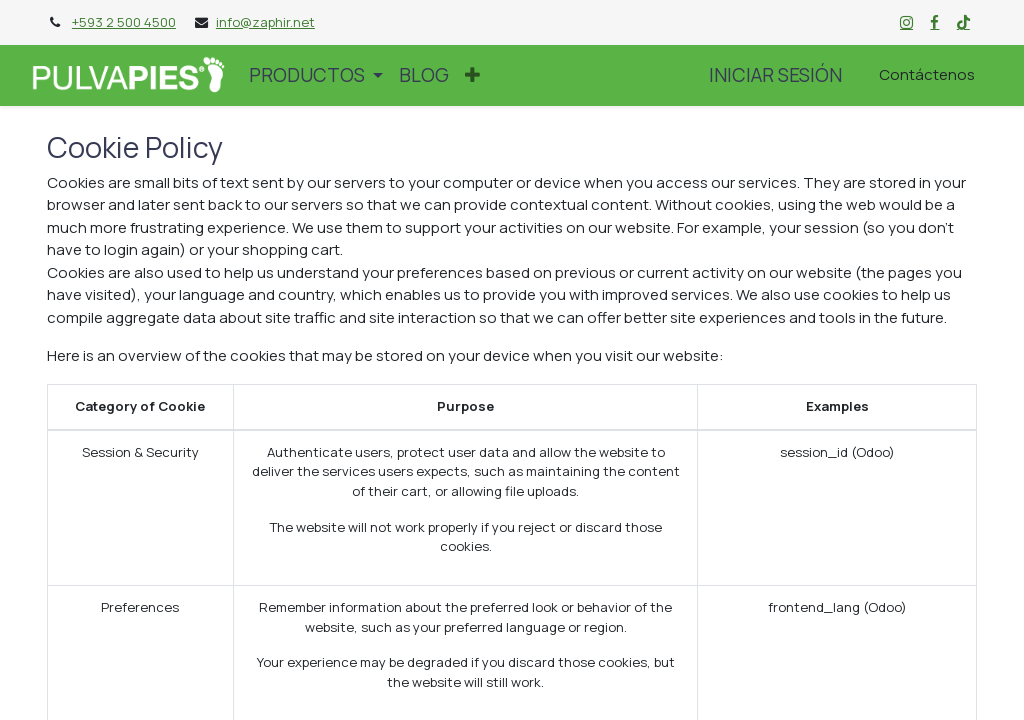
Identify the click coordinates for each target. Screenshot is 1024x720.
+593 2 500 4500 (124, 22)
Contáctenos (927, 74)
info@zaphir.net (265, 22)
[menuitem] (424, 75)
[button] (472, 75)
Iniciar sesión (775, 75)
